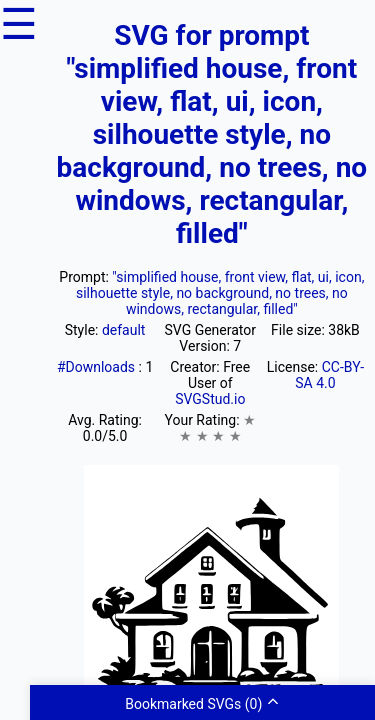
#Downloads (98, 367)
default (124, 330)
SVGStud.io (210, 399)
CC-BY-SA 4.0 (329, 375)
